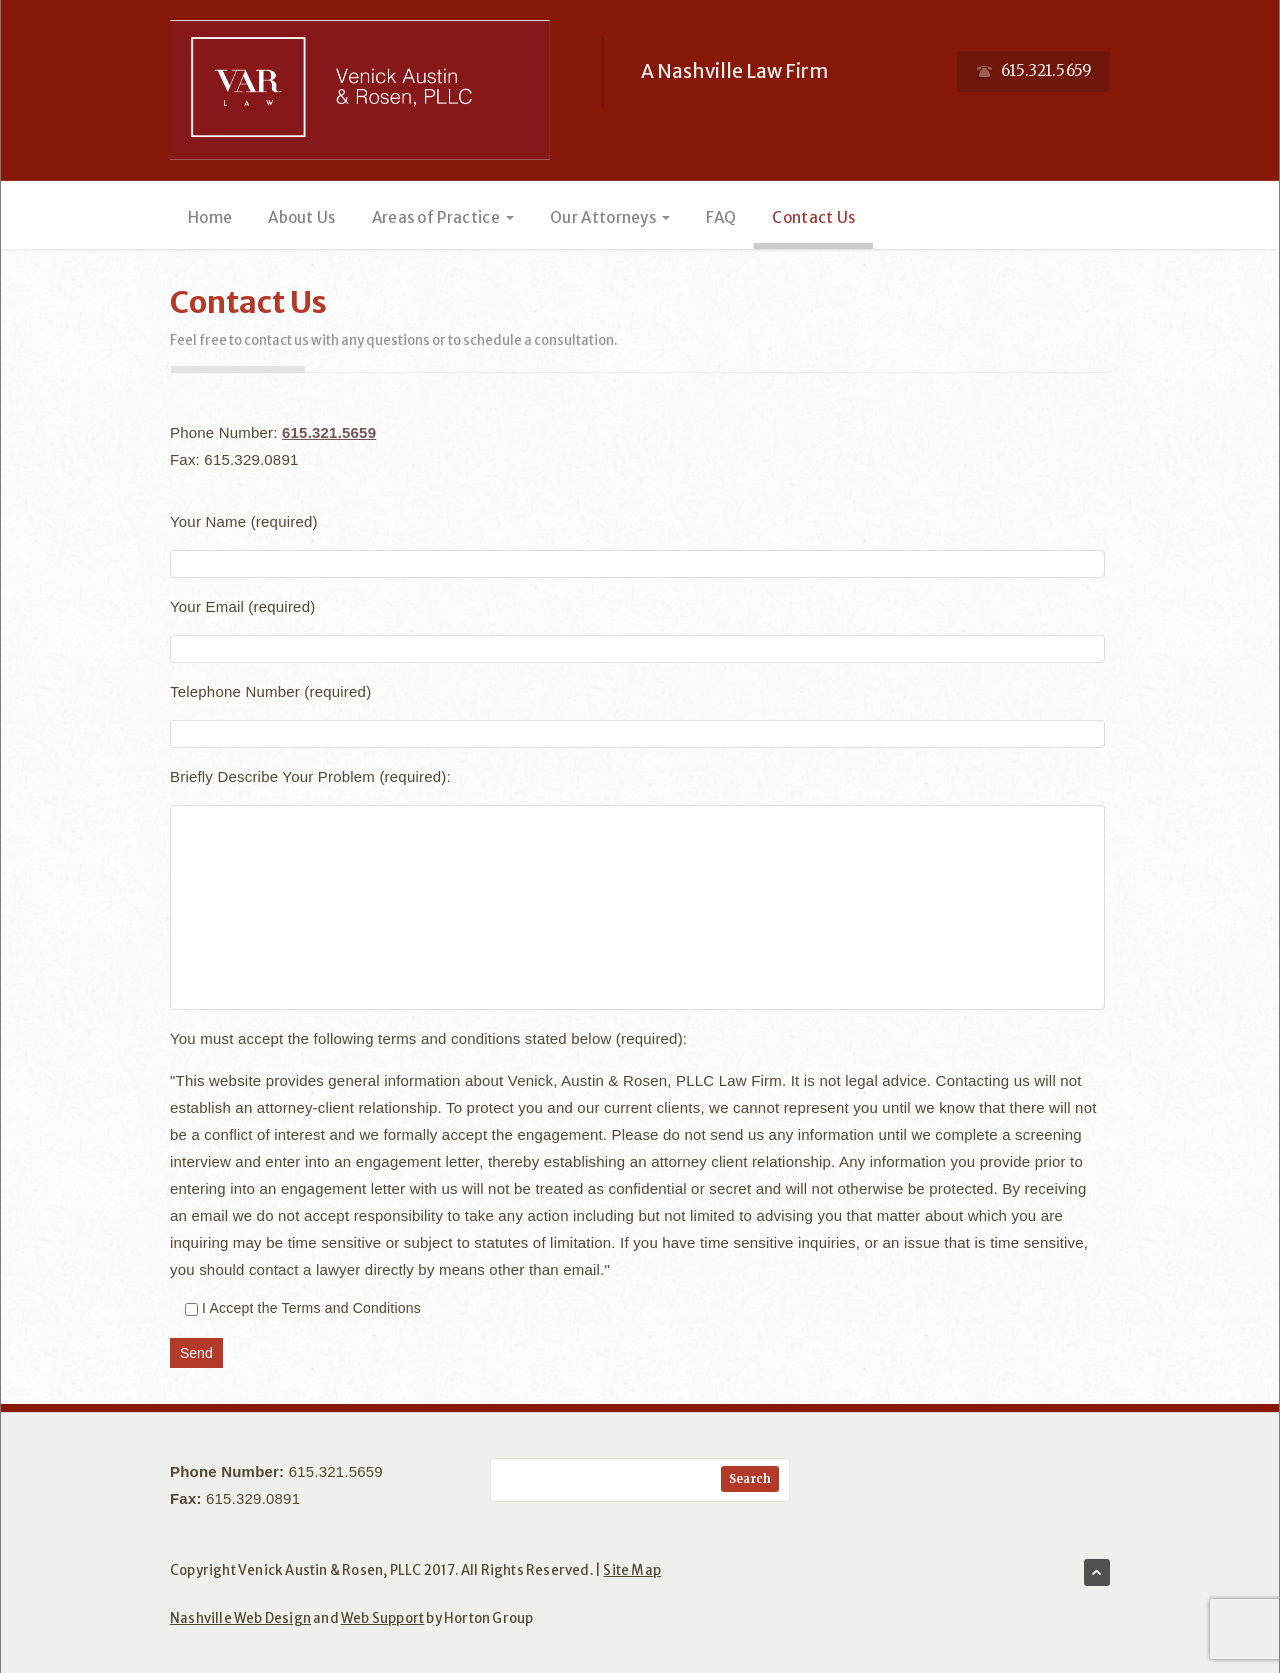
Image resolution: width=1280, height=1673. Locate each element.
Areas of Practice (443, 217)
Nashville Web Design (240, 1618)
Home (210, 217)
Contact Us (813, 217)
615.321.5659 (329, 432)
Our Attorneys (610, 217)
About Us (301, 217)
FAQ (721, 217)
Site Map (632, 1570)
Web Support (382, 1618)
